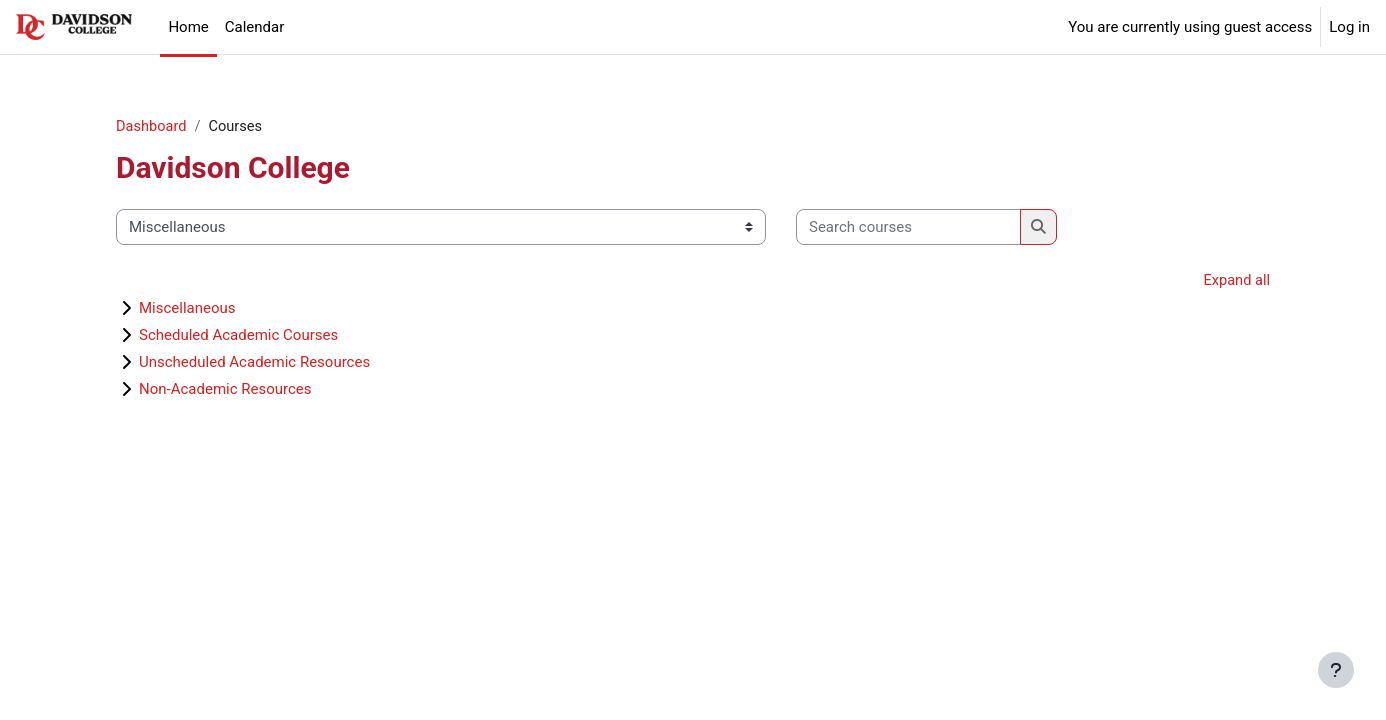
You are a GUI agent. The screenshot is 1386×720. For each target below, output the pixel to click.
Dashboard (152, 127)
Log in (1349, 27)
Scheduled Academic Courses (238, 337)
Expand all (1236, 282)
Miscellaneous (187, 310)
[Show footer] (1336, 670)
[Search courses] (908, 228)
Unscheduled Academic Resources (254, 364)
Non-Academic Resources (225, 391)
